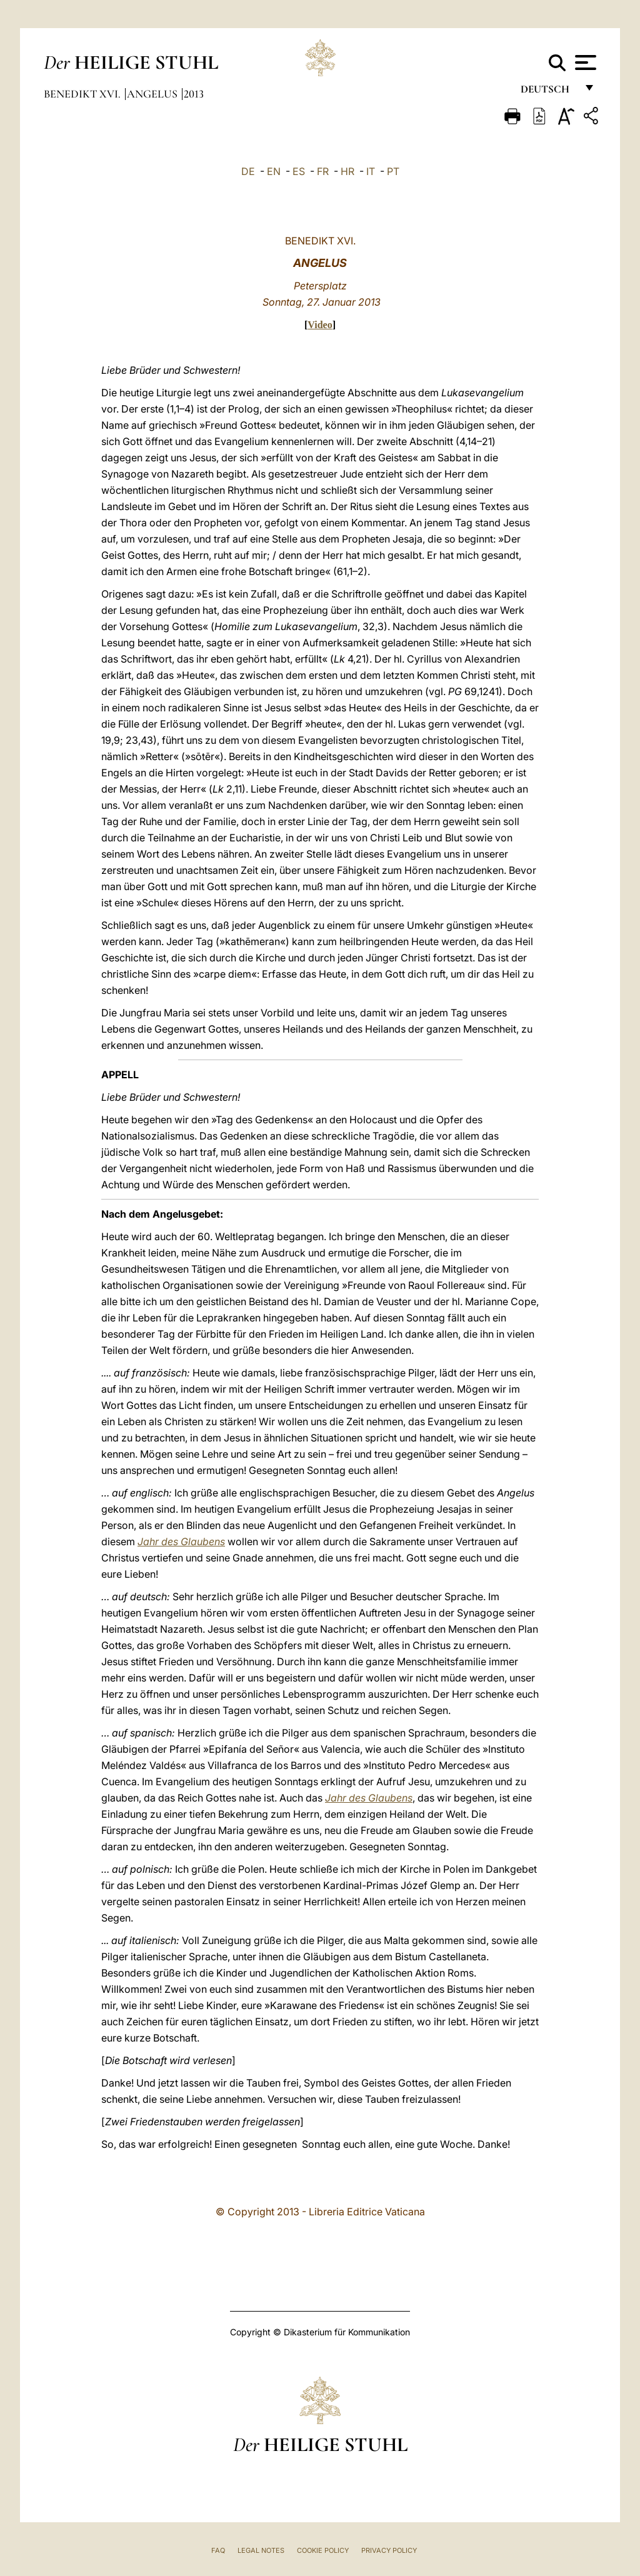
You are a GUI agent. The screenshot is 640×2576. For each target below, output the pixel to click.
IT (370, 171)
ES (298, 171)
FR (323, 171)
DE (248, 171)
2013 (194, 94)
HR (347, 171)
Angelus (153, 94)
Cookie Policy (323, 2550)
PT (393, 171)
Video (320, 324)
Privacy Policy (389, 2550)
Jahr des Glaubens (181, 1541)
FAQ (218, 2550)
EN (274, 171)
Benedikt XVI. (83, 94)
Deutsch (548, 92)
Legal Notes (261, 2550)
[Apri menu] (584, 62)
